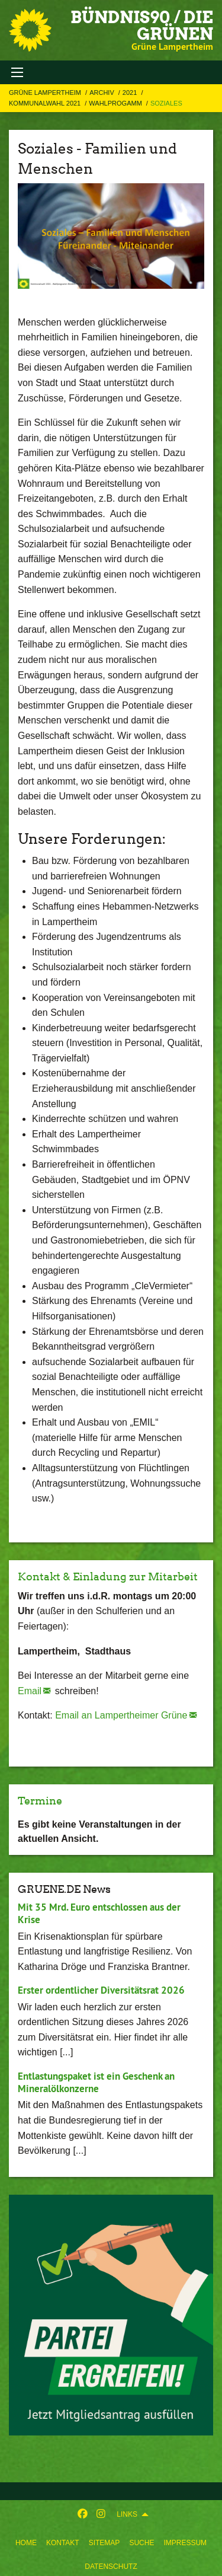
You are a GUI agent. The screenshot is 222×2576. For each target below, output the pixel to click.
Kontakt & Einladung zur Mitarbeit (108, 1576)
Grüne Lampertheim (46, 92)
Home (26, 2543)
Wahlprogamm (116, 103)
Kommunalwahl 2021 (45, 103)
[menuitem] (26, 2540)
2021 (131, 92)
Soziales (166, 103)
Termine (40, 1800)
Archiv (102, 92)
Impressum (185, 2543)
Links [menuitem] (127, 2514)
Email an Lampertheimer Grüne (121, 1715)
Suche (141, 2543)
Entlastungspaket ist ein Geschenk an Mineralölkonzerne (96, 2082)
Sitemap (104, 2543)
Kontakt (62, 2543)
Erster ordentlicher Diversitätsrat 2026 (101, 1990)
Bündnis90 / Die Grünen (141, 25)
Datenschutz (111, 2566)
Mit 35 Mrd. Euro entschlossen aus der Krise (99, 1913)
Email (29, 1691)
